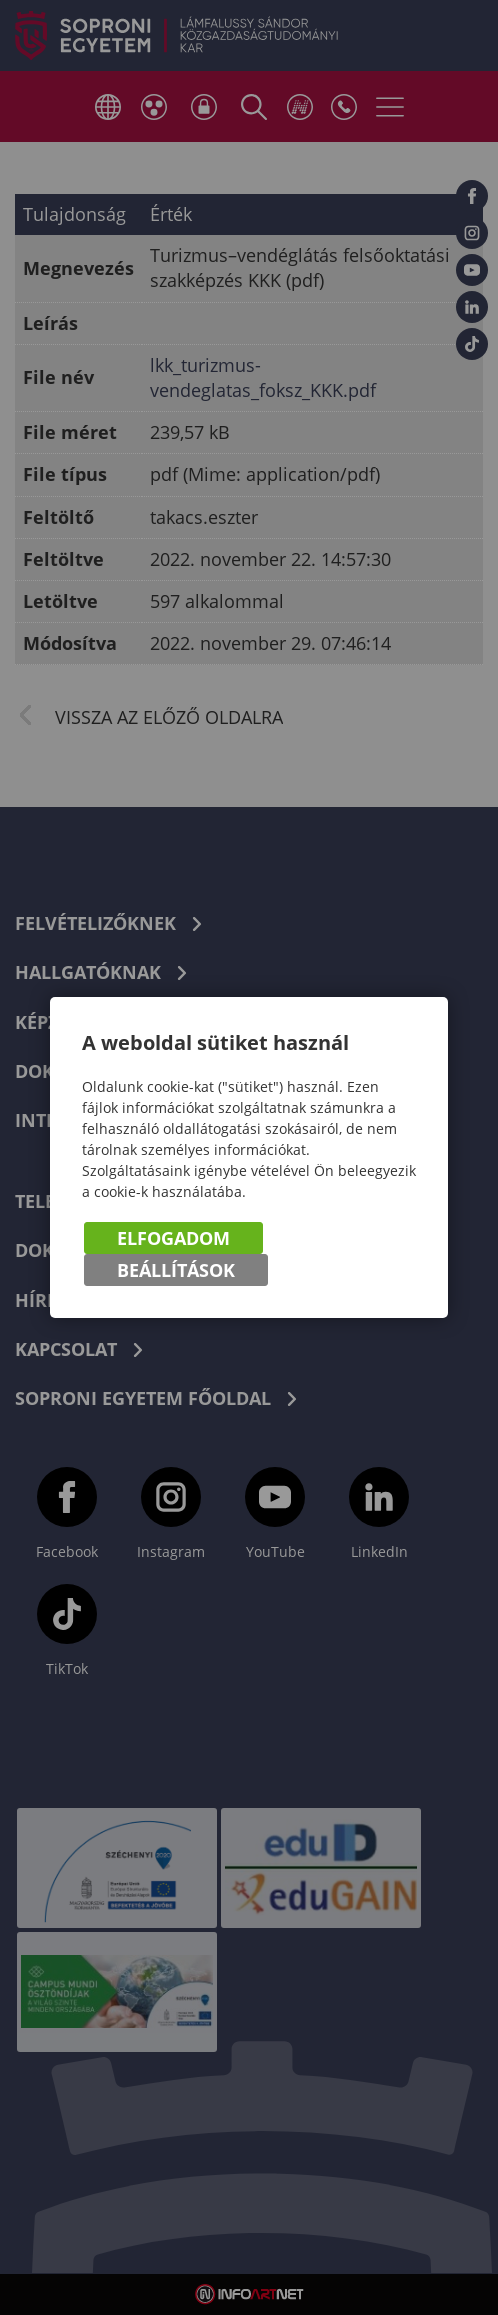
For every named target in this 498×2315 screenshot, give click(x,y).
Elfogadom (173, 1238)
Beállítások (176, 1270)
